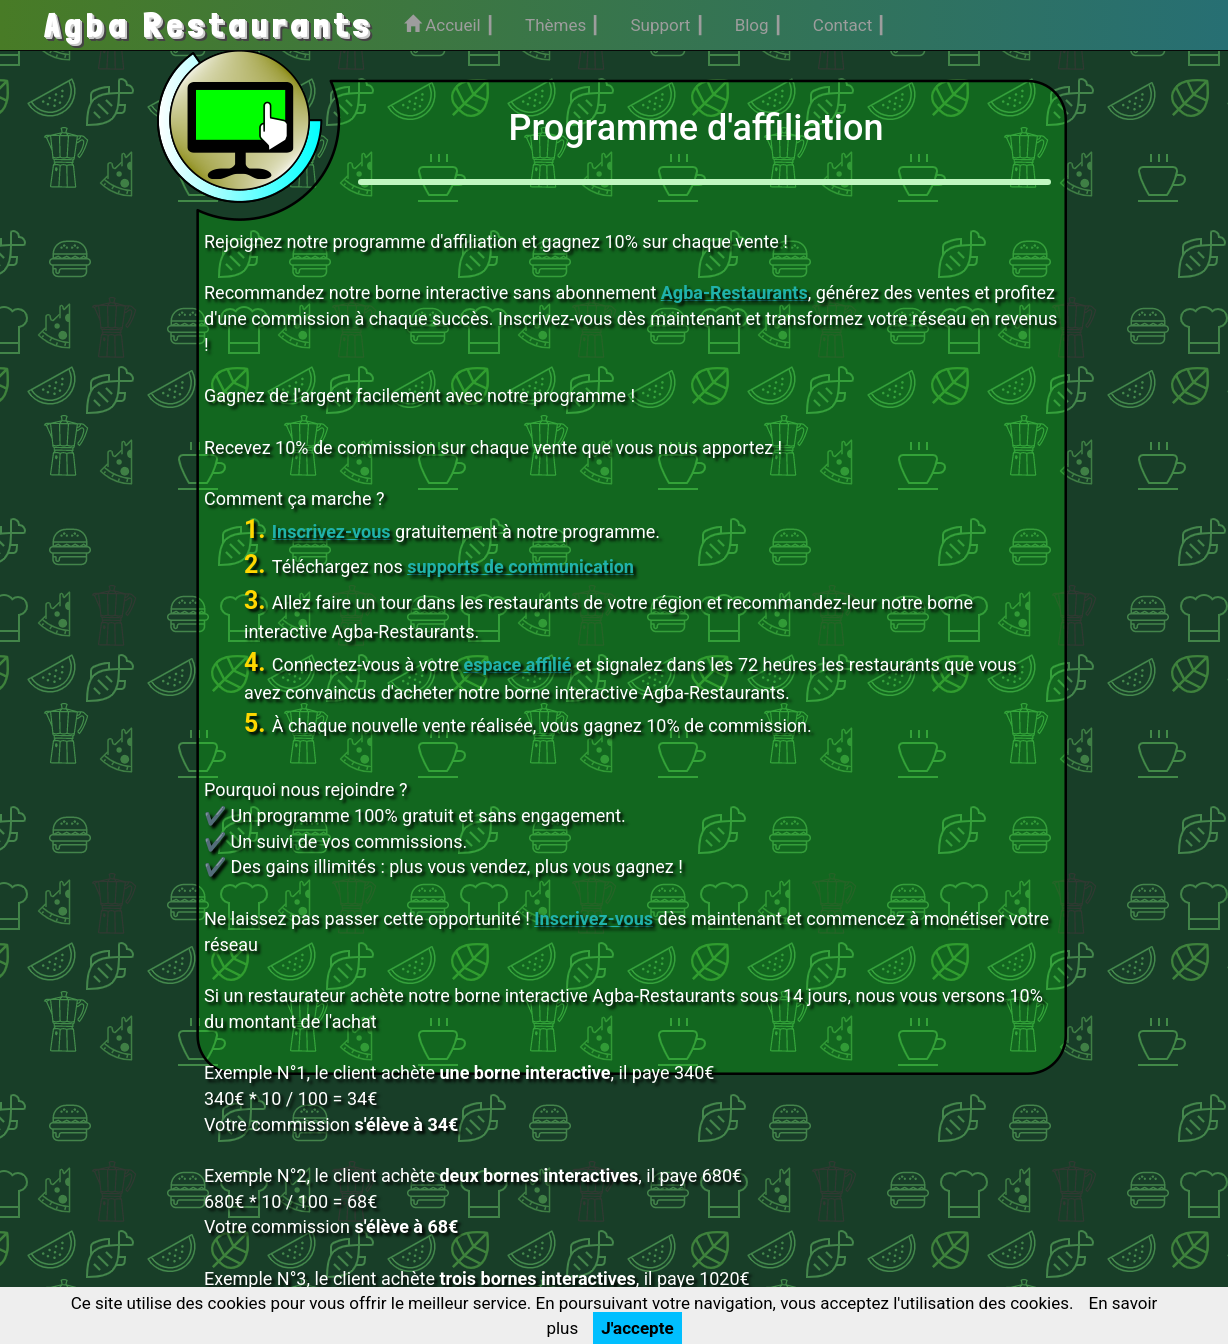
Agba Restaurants (209, 24)
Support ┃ (667, 25)
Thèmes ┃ (562, 25)
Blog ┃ (759, 25)
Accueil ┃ (449, 25)
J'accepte (637, 1328)
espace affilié (517, 664)
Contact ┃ (850, 25)
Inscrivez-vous (331, 531)
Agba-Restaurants (734, 292)
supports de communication (520, 566)
